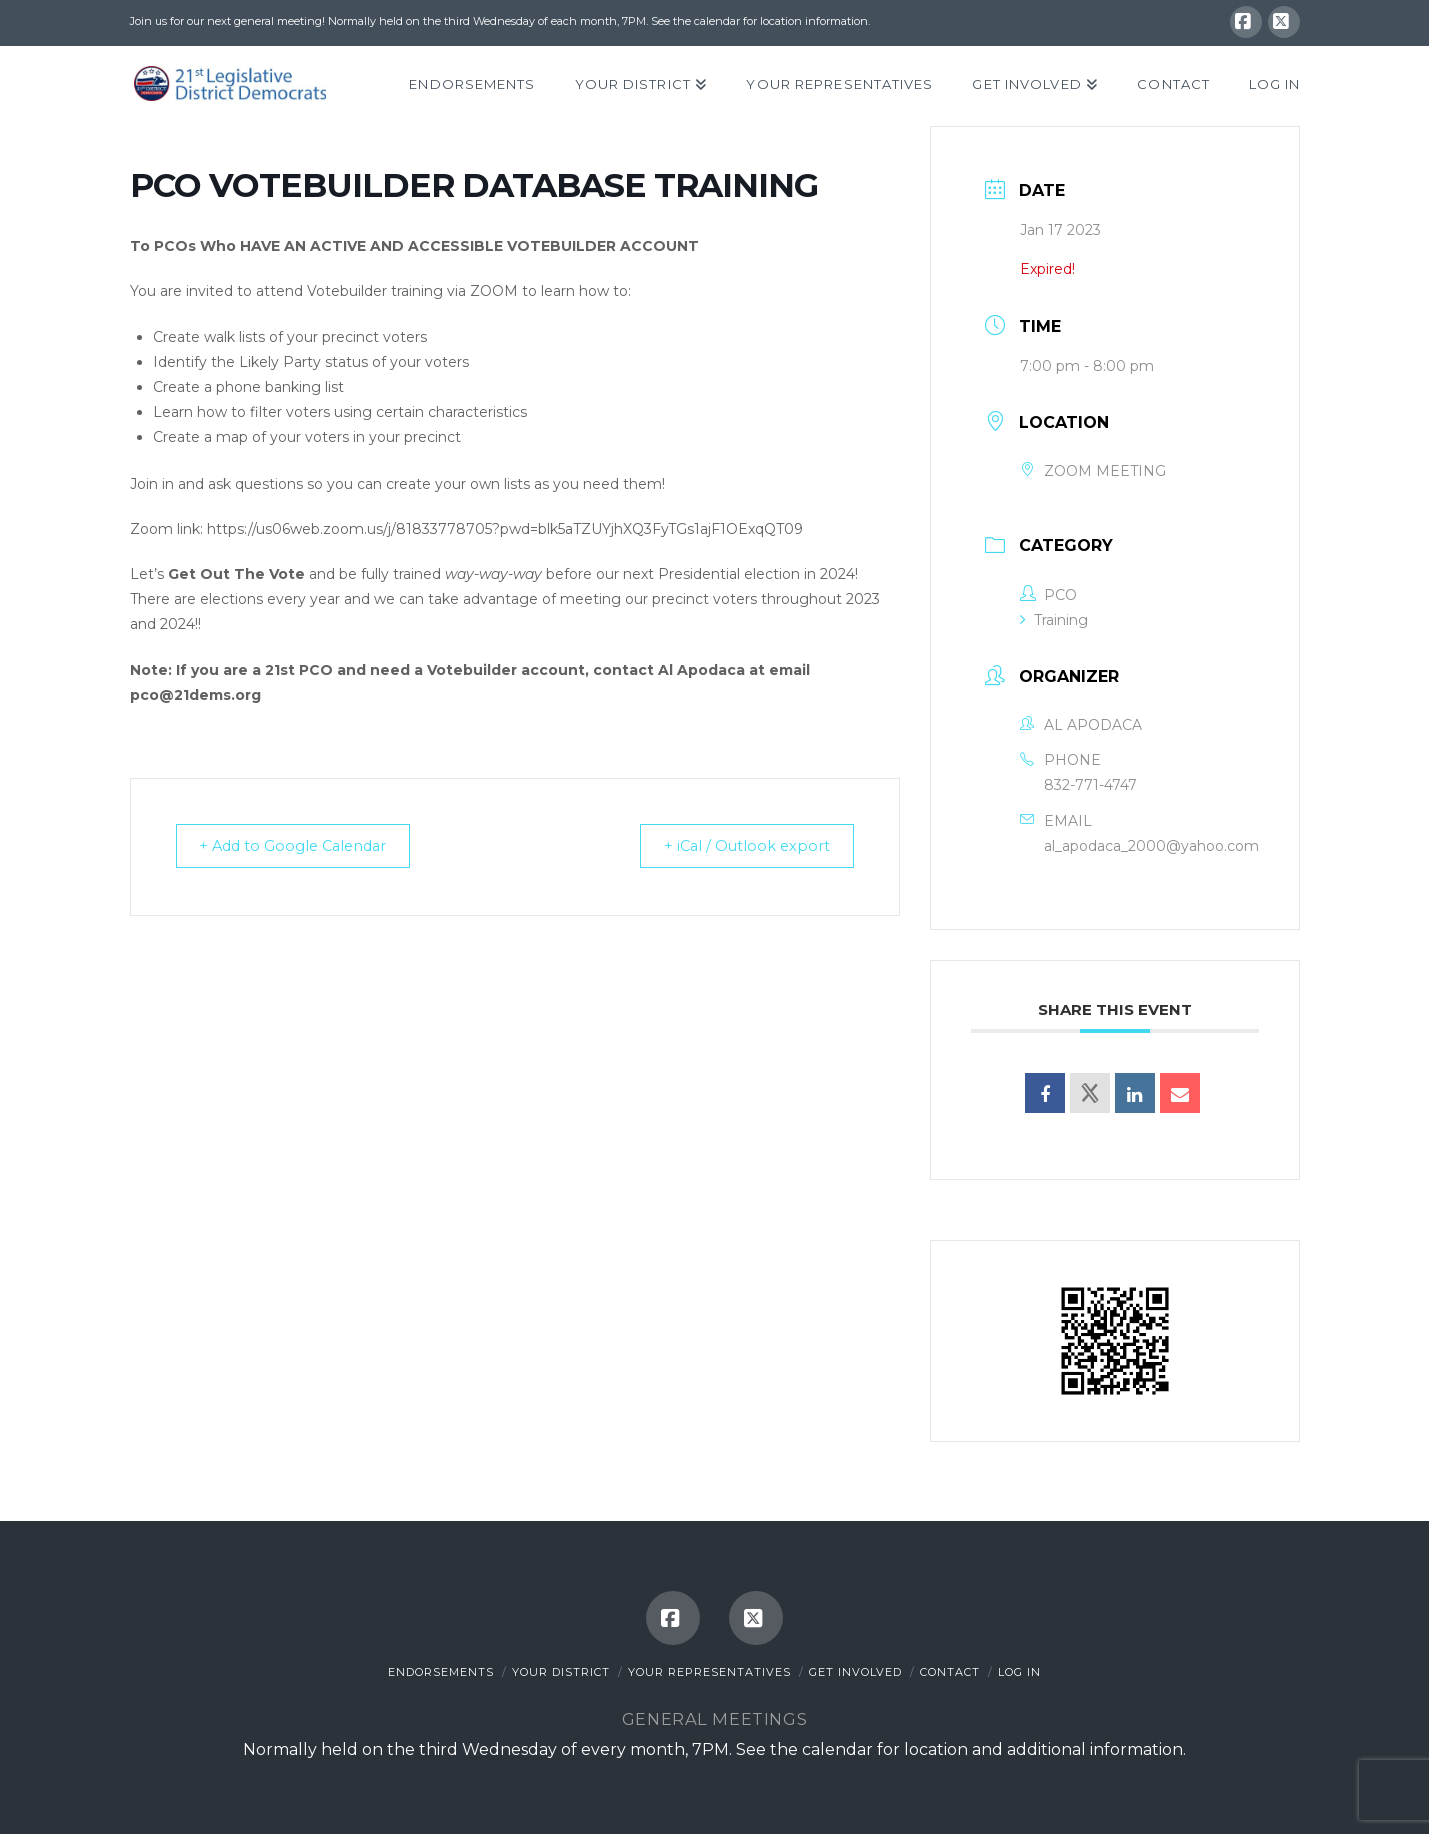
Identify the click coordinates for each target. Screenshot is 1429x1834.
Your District (561, 1672)
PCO (1048, 595)
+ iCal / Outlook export (740, 847)
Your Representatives (709, 1672)
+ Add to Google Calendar (303, 847)
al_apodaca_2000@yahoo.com (1151, 846)
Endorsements (441, 1672)
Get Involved (855, 1672)
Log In (1019, 1672)
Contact (950, 1672)
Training (1054, 620)
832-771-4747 (1090, 785)
